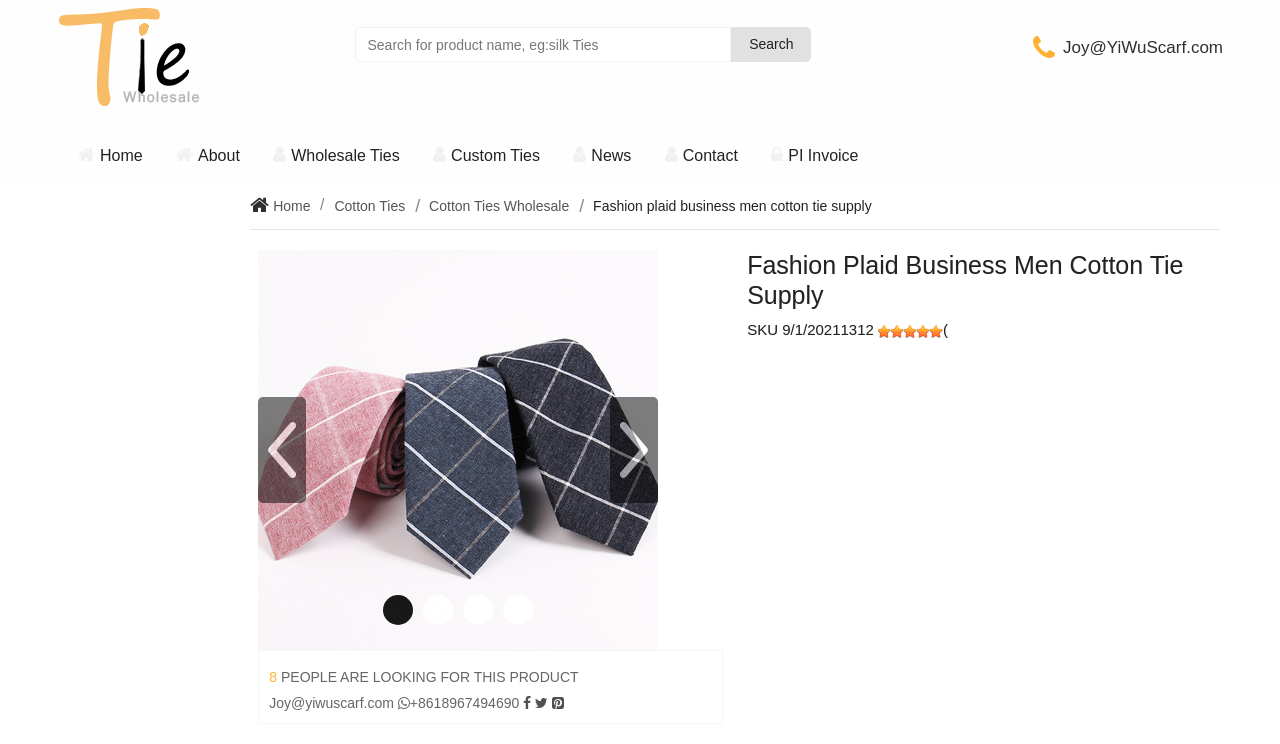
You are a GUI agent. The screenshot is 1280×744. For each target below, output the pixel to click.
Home (121, 155)
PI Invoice (823, 155)
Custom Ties (495, 155)
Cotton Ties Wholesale (499, 206)
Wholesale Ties (345, 155)
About (219, 155)
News (611, 155)
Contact (710, 155)
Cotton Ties (369, 206)
